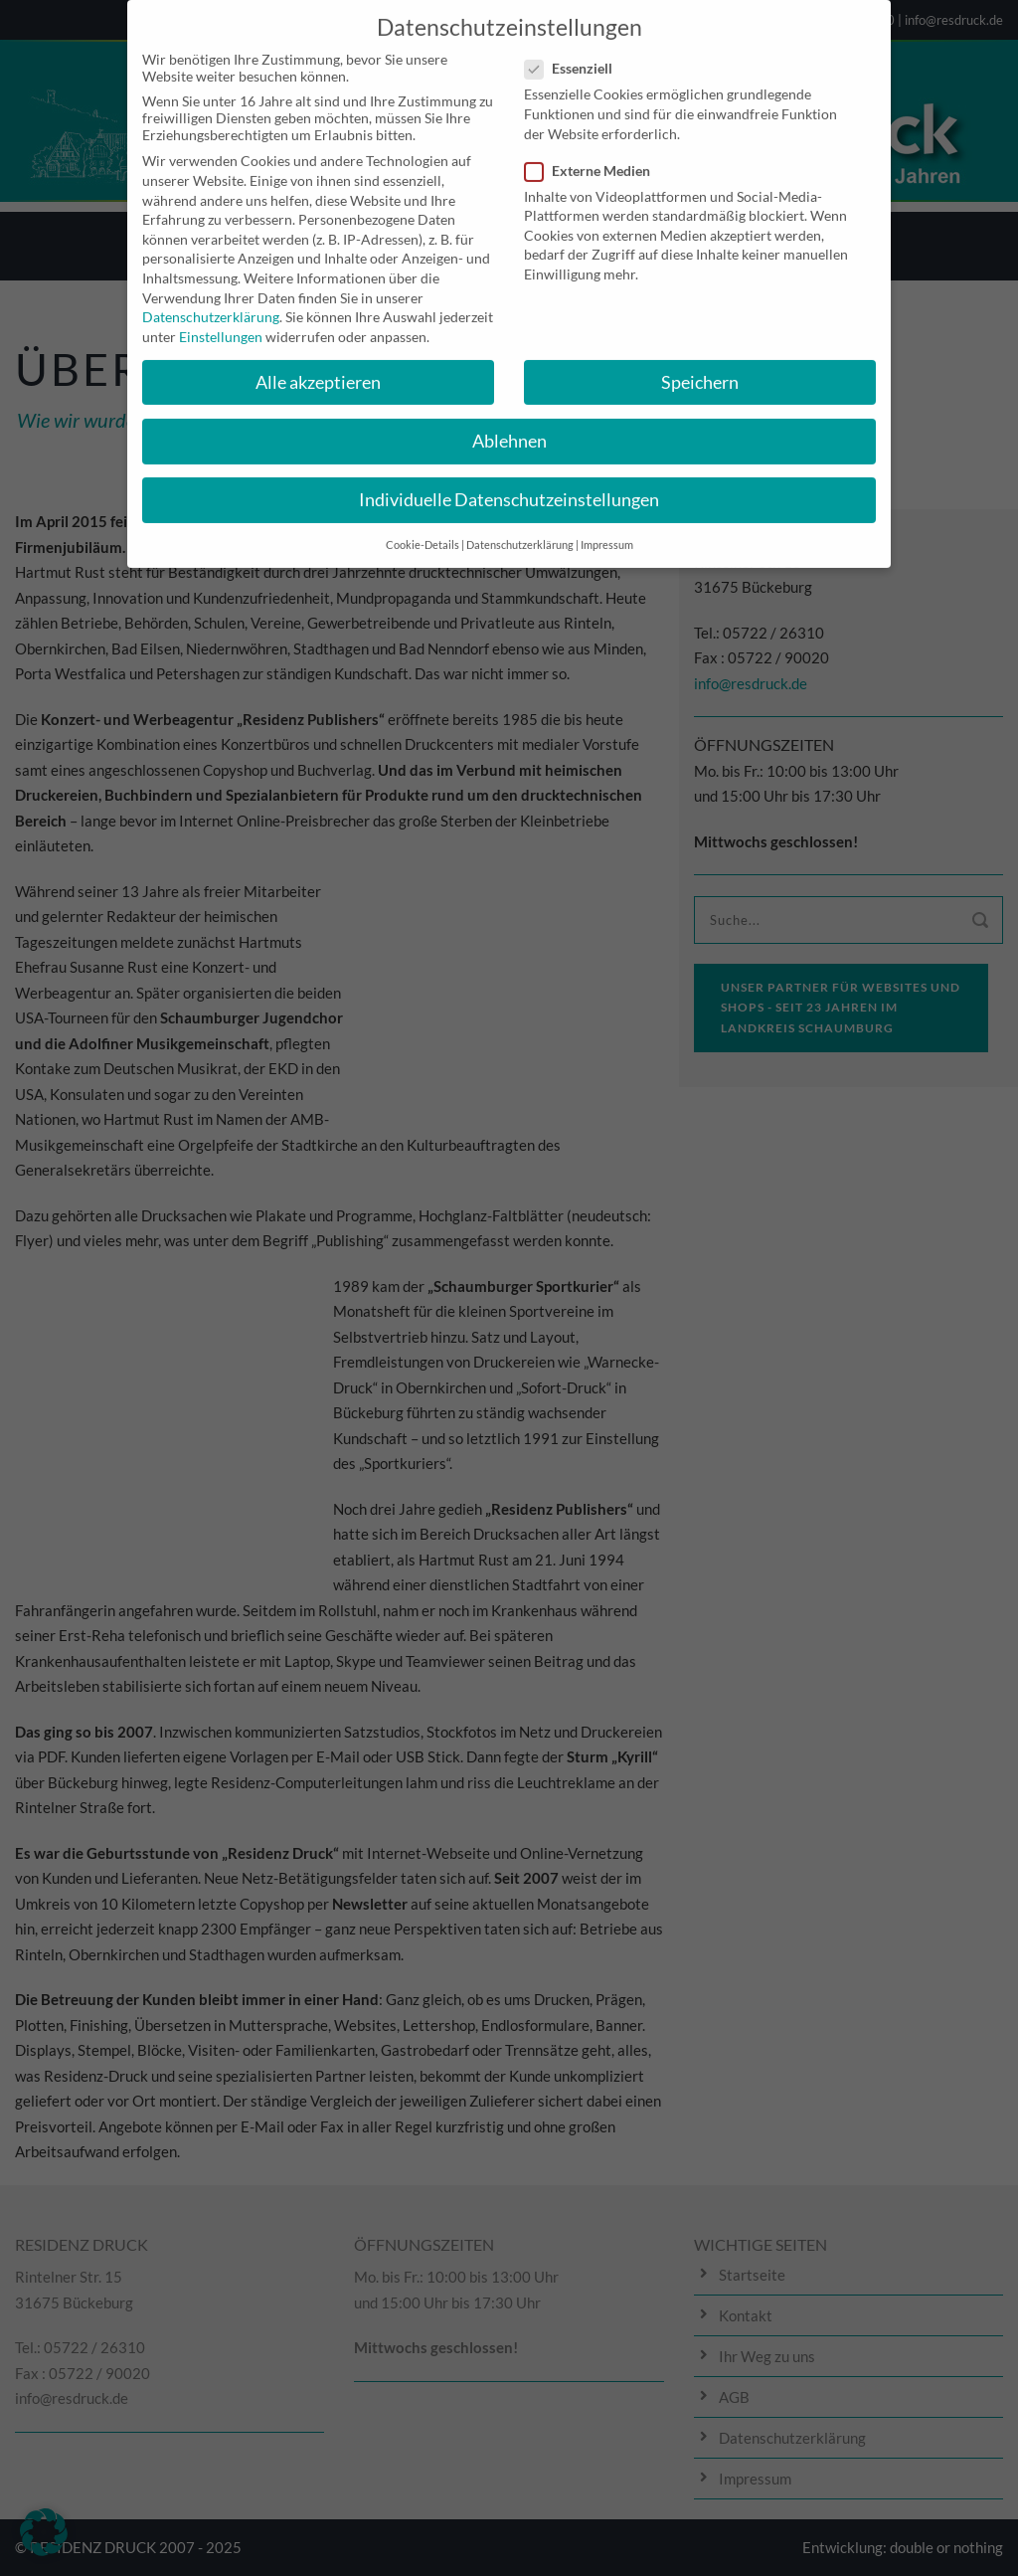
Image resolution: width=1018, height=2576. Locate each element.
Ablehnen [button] (509, 424)
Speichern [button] (700, 365)
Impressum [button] (607, 529)
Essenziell (576, 52)
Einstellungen (220, 319)
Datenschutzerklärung (210, 300)
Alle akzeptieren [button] (318, 365)
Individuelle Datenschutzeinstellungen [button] (509, 482)
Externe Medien (595, 153)
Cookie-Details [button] (422, 529)
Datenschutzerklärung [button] (520, 529)
